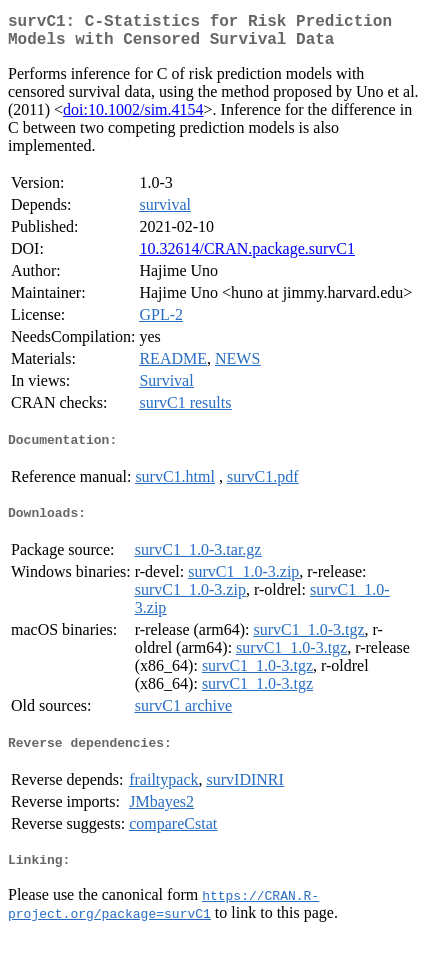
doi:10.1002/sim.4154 (133, 117)
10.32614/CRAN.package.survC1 (247, 256)
